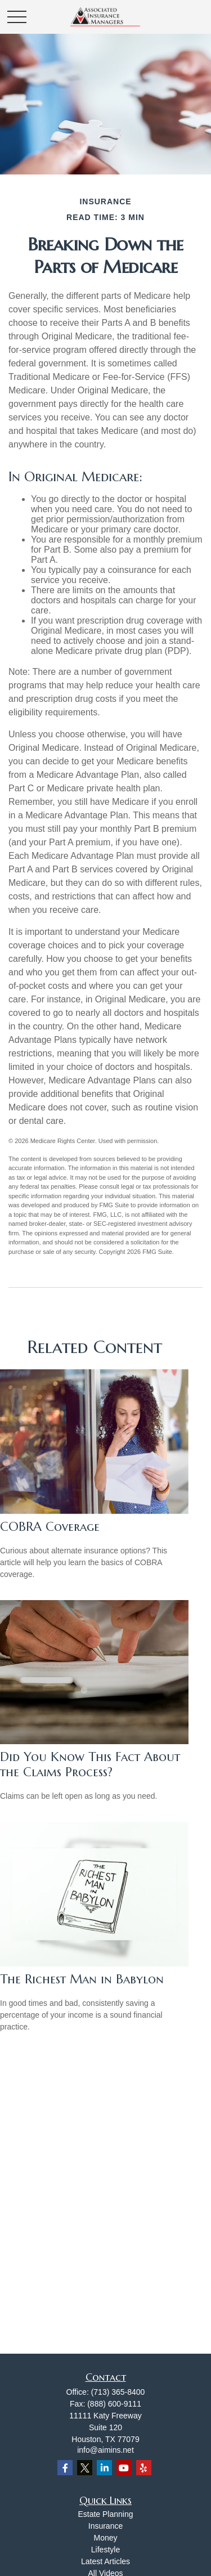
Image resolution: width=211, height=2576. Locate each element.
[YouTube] (124, 2467)
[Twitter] (84, 2467)
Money (105, 2537)
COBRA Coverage (50, 1526)
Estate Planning (105, 2514)
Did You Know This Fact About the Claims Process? (90, 1764)
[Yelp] (143, 2467)
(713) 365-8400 (118, 2391)
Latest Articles (105, 2561)
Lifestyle (105, 2549)
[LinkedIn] (104, 2467)
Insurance (105, 2525)
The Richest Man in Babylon (82, 1979)
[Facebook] (65, 2467)
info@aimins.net (105, 2449)
